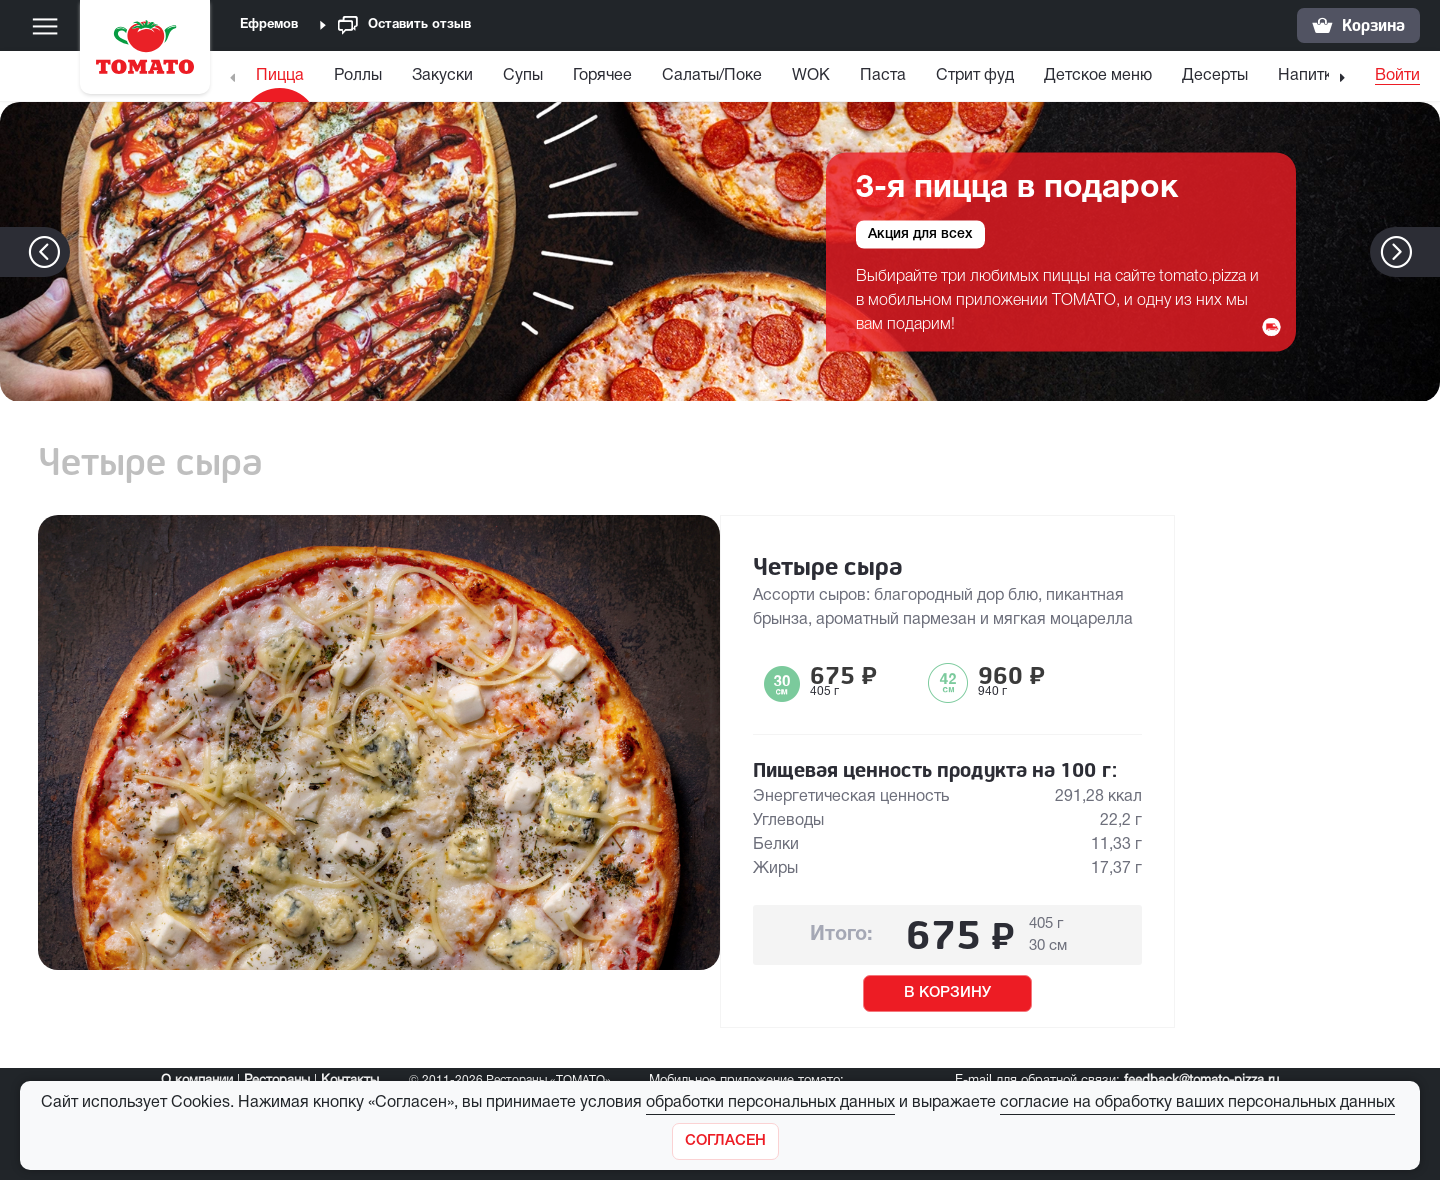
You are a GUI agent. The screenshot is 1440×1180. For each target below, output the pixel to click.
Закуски (442, 76)
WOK (811, 76)
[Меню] (45, 26)
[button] (1426, 252)
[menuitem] (282, 80)
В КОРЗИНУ (947, 993)
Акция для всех (920, 233)
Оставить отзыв (404, 25)
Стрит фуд (975, 76)
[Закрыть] (725, 1141)
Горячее (602, 76)
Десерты (1215, 76)
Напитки (1309, 76)
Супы (523, 76)
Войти (1397, 76)
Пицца (280, 76)
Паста (883, 76)
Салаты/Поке (712, 76)
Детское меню (1098, 76)
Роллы (358, 76)
